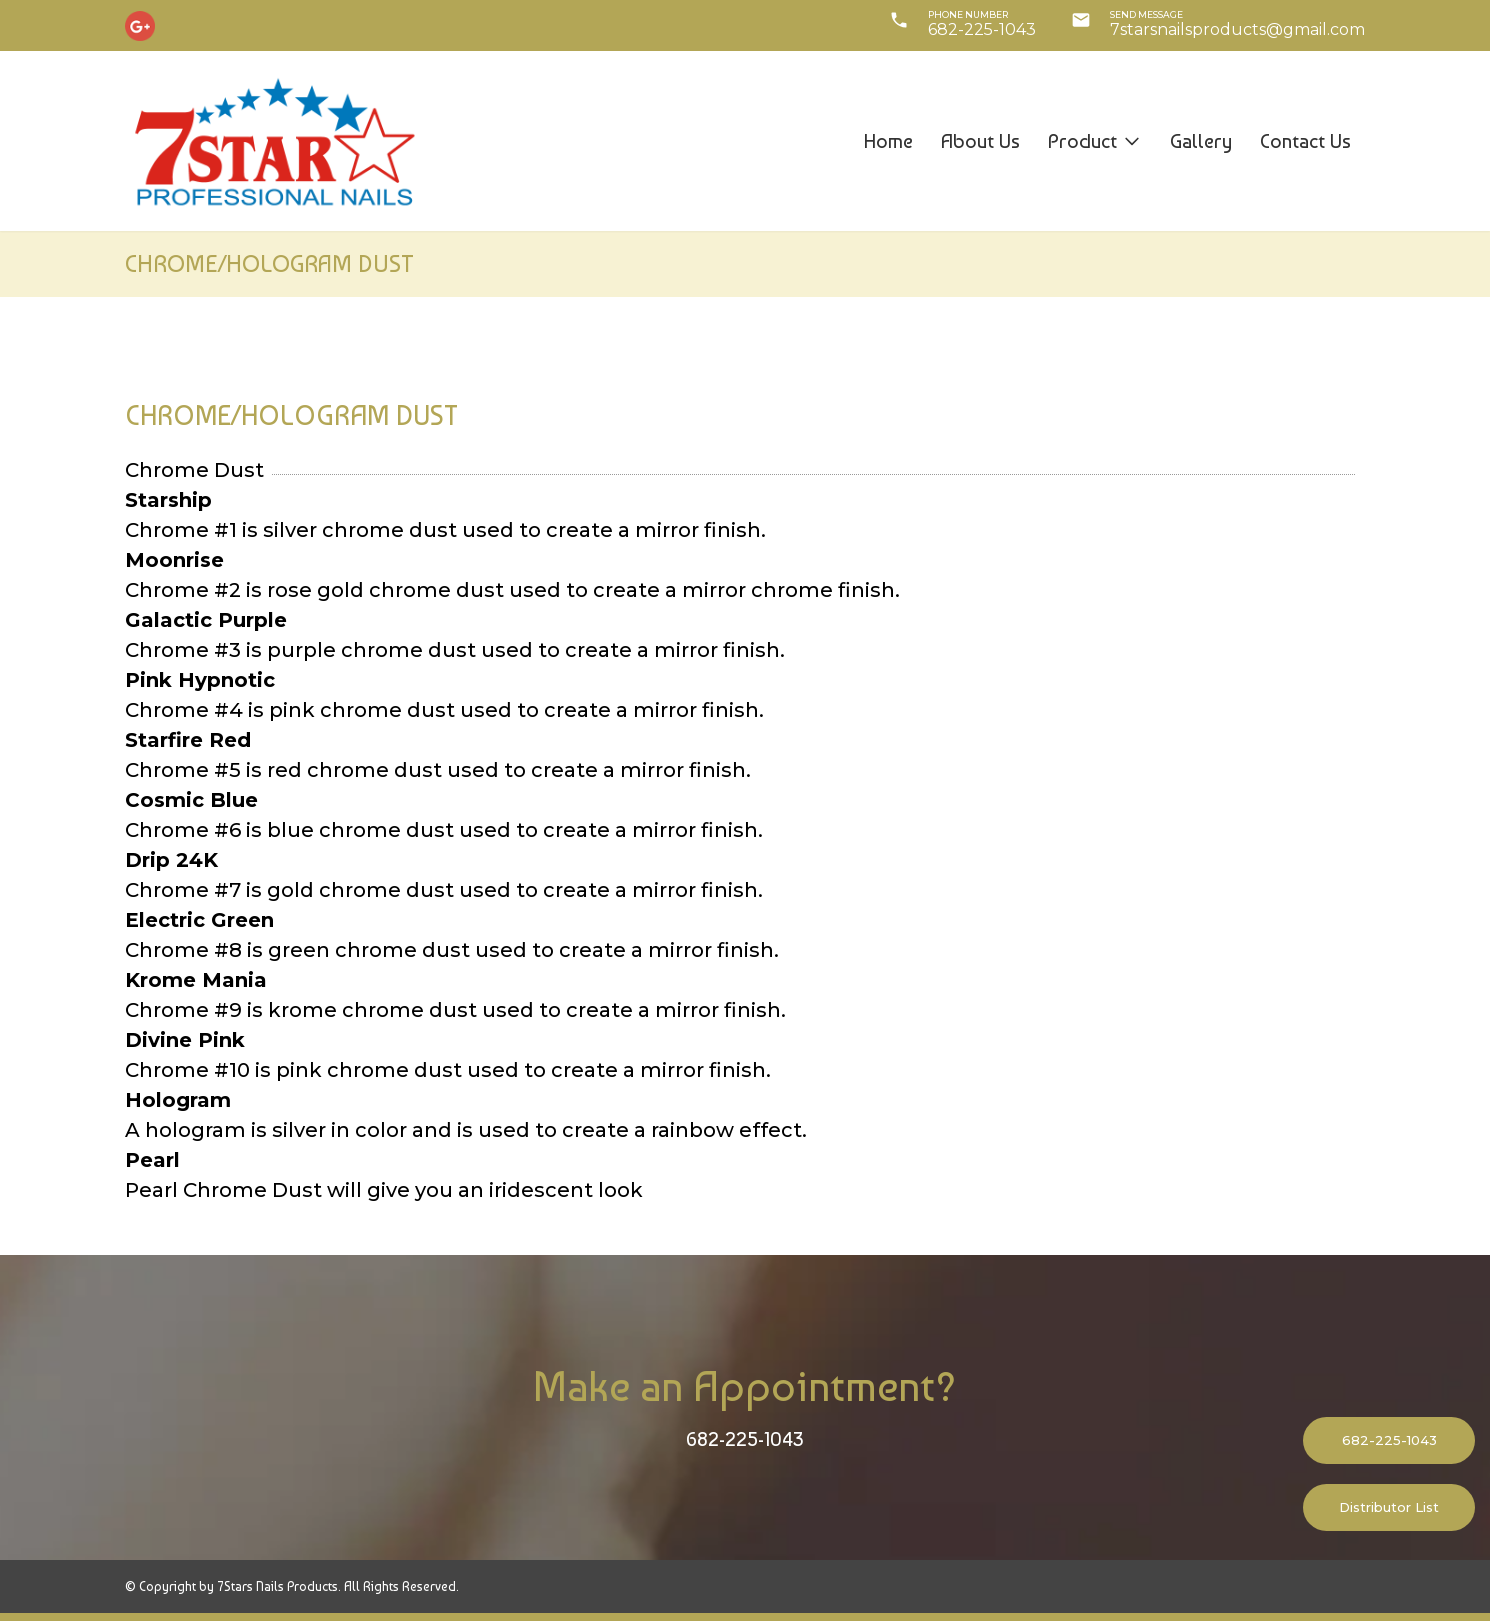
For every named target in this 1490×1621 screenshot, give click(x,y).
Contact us (1305, 141)
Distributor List (1389, 1507)
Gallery (1201, 141)
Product (1095, 141)
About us (980, 141)
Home (888, 141)
